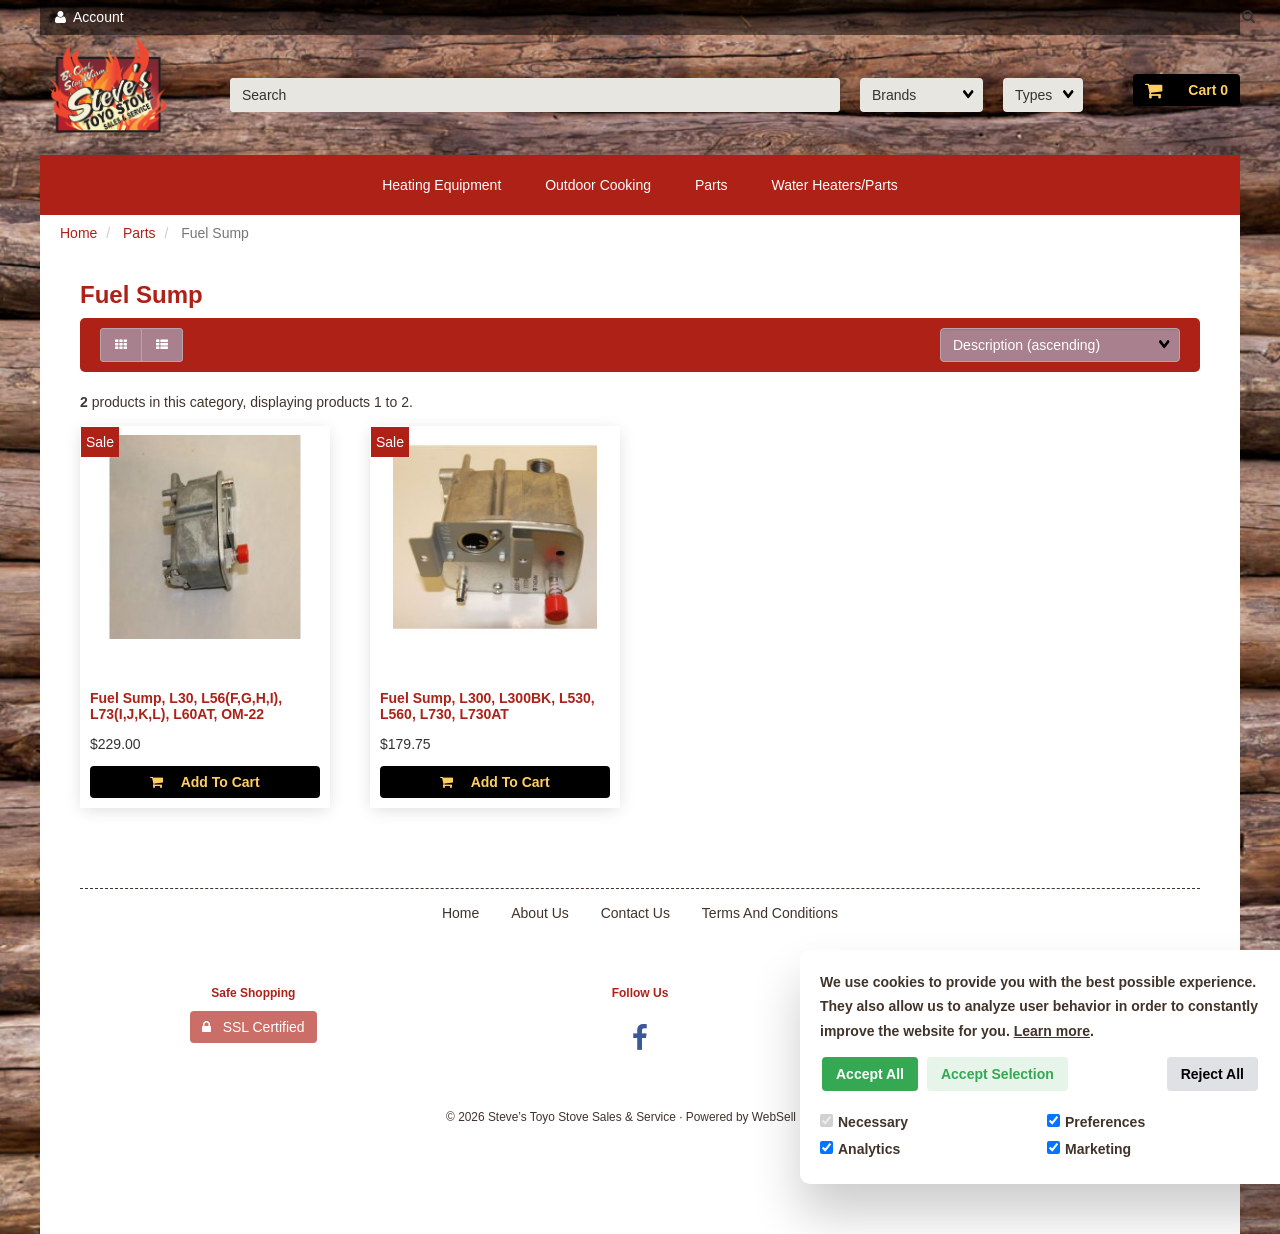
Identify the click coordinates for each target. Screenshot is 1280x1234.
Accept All (870, 1074)
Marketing (1089, 1149)
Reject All (1212, 1074)
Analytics (860, 1149)
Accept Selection (997, 1074)
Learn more (1052, 1031)
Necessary (864, 1122)
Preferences (1096, 1122)
